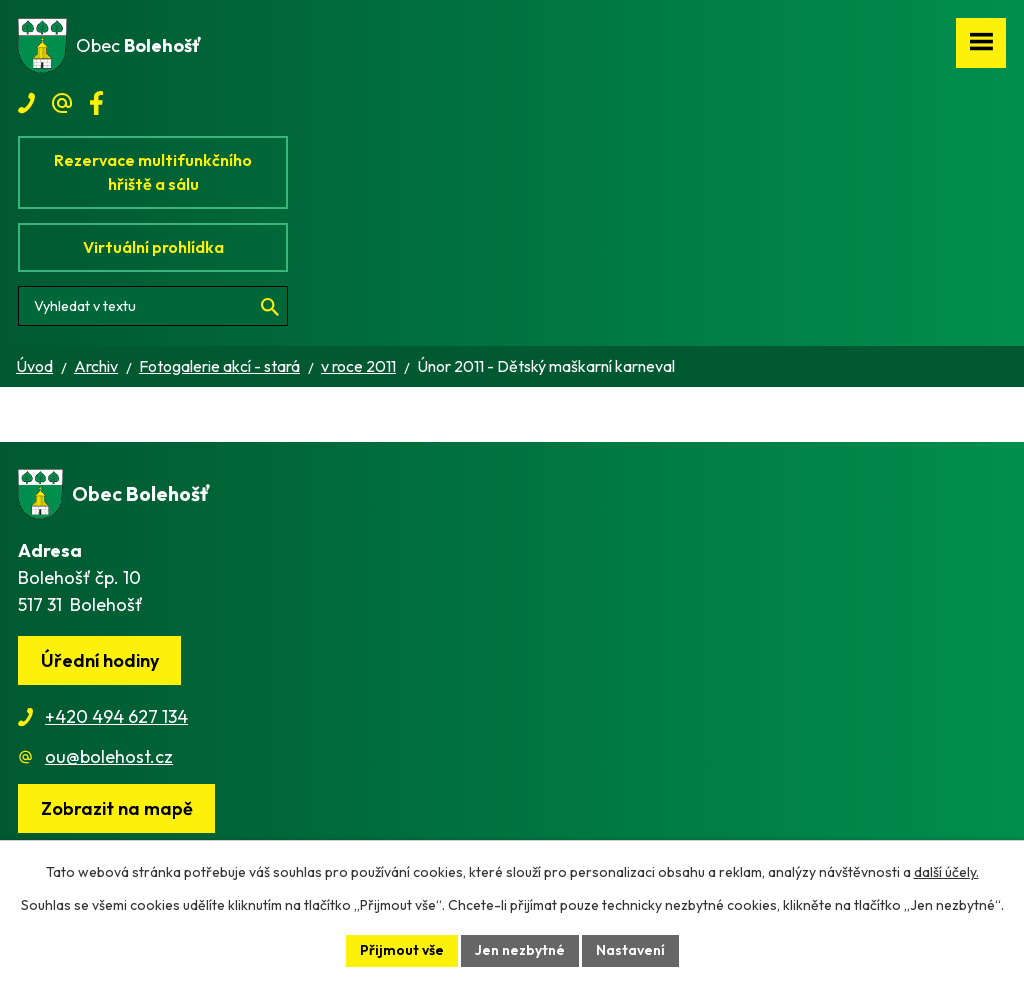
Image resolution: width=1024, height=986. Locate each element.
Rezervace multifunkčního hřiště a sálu (153, 172)
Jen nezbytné (520, 950)
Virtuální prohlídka (153, 247)
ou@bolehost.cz (109, 756)
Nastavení (630, 950)
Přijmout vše (402, 950)
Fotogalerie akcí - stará (219, 366)
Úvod (34, 366)
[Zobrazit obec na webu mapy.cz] (116, 808)
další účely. (946, 872)
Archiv (96, 366)
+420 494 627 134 (116, 716)
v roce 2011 (358, 366)
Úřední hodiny (100, 660)
